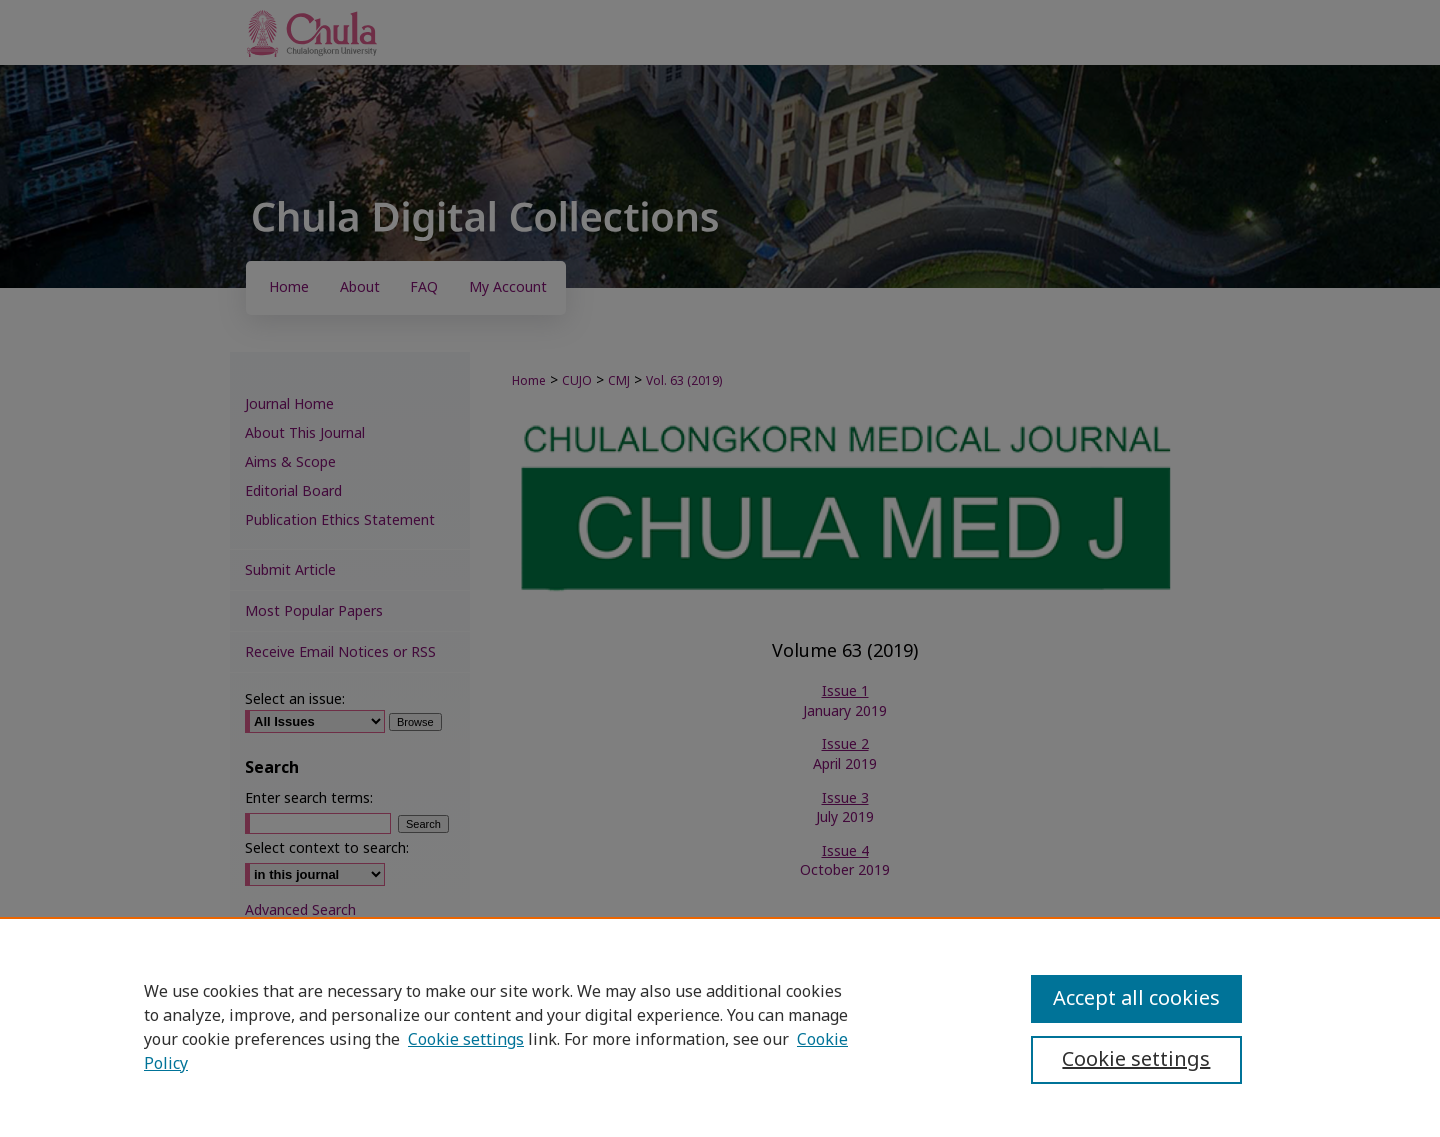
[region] (720, 1027)
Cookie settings (466, 1040)
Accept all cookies (1136, 999)
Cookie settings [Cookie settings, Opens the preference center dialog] (1136, 1060)
